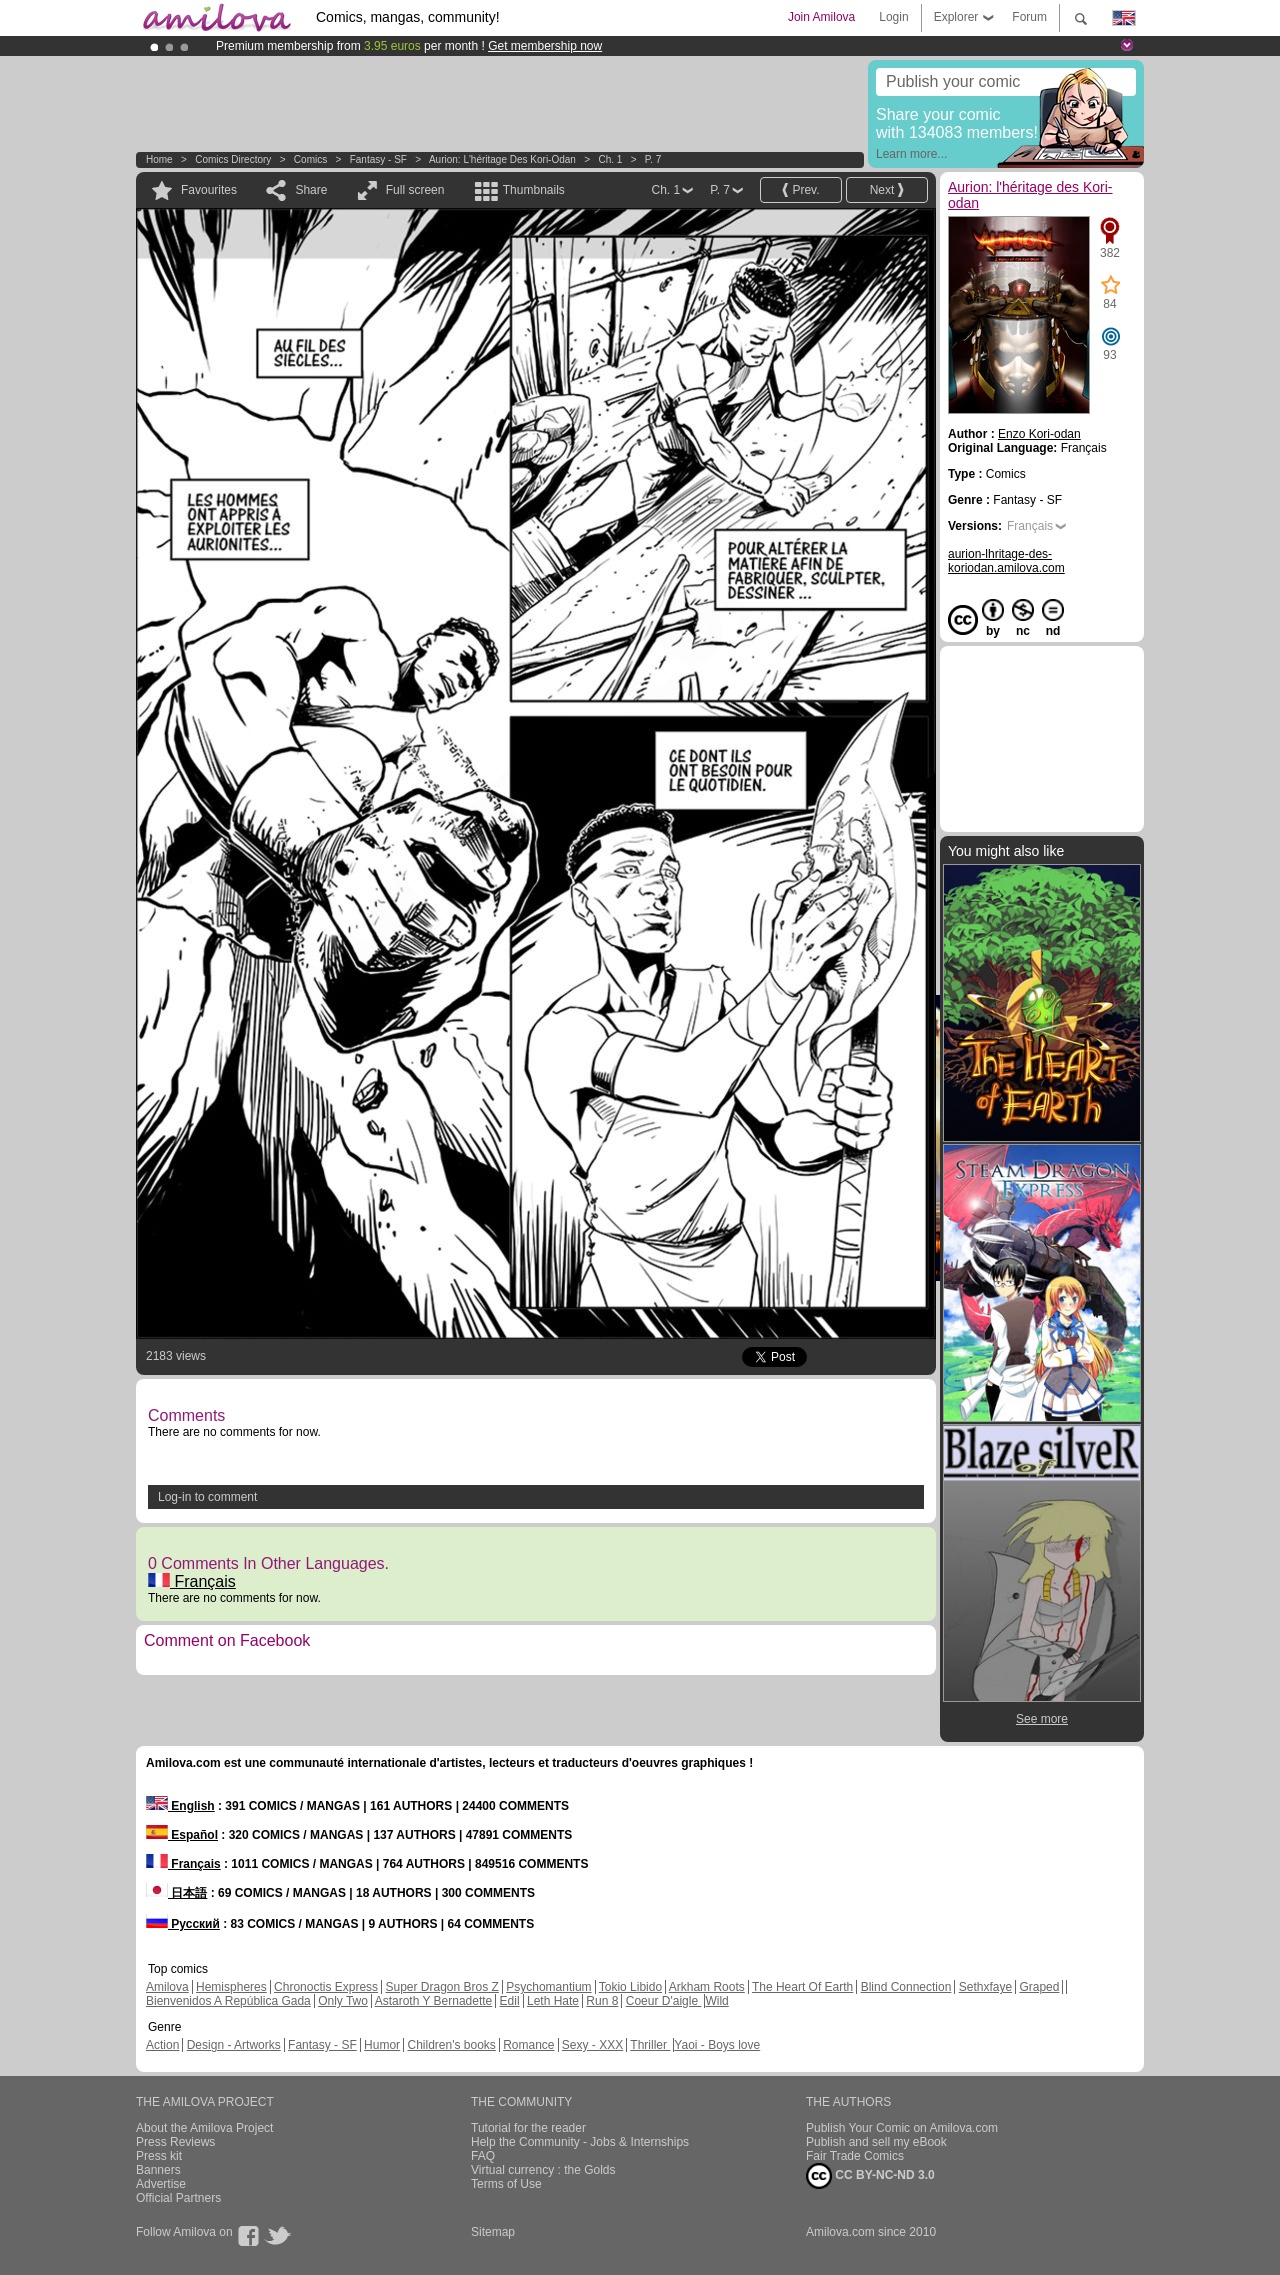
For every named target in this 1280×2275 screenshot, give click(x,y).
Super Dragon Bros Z (441, 1987)
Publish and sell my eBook (876, 2142)
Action (162, 2045)
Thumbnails (534, 190)
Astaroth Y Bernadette (434, 2001)
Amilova (167, 1987)
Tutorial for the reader (528, 2128)
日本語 (176, 1893)
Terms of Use (506, 2184)
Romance (528, 2045)
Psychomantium (548, 1987)
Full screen (415, 190)
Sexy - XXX (592, 2045)
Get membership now (545, 46)
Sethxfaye (985, 1987)
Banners (158, 2170)
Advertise (161, 2184)
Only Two (343, 2001)
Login (893, 17)
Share (311, 190)
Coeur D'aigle (664, 2001)
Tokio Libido (630, 1987)
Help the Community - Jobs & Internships (580, 2142)
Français (192, 1581)
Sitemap (493, 2232)
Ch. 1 (610, 159)
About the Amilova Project (204, 2128)
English (180, 1806)
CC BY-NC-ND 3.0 (870, 2176)
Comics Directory (233, 159)
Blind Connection (906, 1987)
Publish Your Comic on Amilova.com (902, 2128)
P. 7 (653, 159)
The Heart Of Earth (802, 1987)
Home (159, 159)
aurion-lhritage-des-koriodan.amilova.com (1006, 561)
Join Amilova (821, 17)
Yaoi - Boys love (717, 2045)
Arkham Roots (707, 1987)
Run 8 (602, 2001)
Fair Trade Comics (855, 2156)
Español (182, 1835)
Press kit (159, 2156)
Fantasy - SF (378, 159)
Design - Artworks (234, 2045)
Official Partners (178, 2198)
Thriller (650, 2045)
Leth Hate (553, 2001)
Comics (310, 159)
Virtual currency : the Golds (543, 2170)
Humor (382, 2045)
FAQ (483, 2156)
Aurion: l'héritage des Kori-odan (502, 159)
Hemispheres (231, 1987)
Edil (510, 2001)
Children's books (451, 2045)
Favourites (209, 190)
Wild (716, 2001)
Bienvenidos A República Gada (228, 2001)
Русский (183, 1924)
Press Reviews (175, 2142)
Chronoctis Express (326, 1987)
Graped (1039, 1987)
